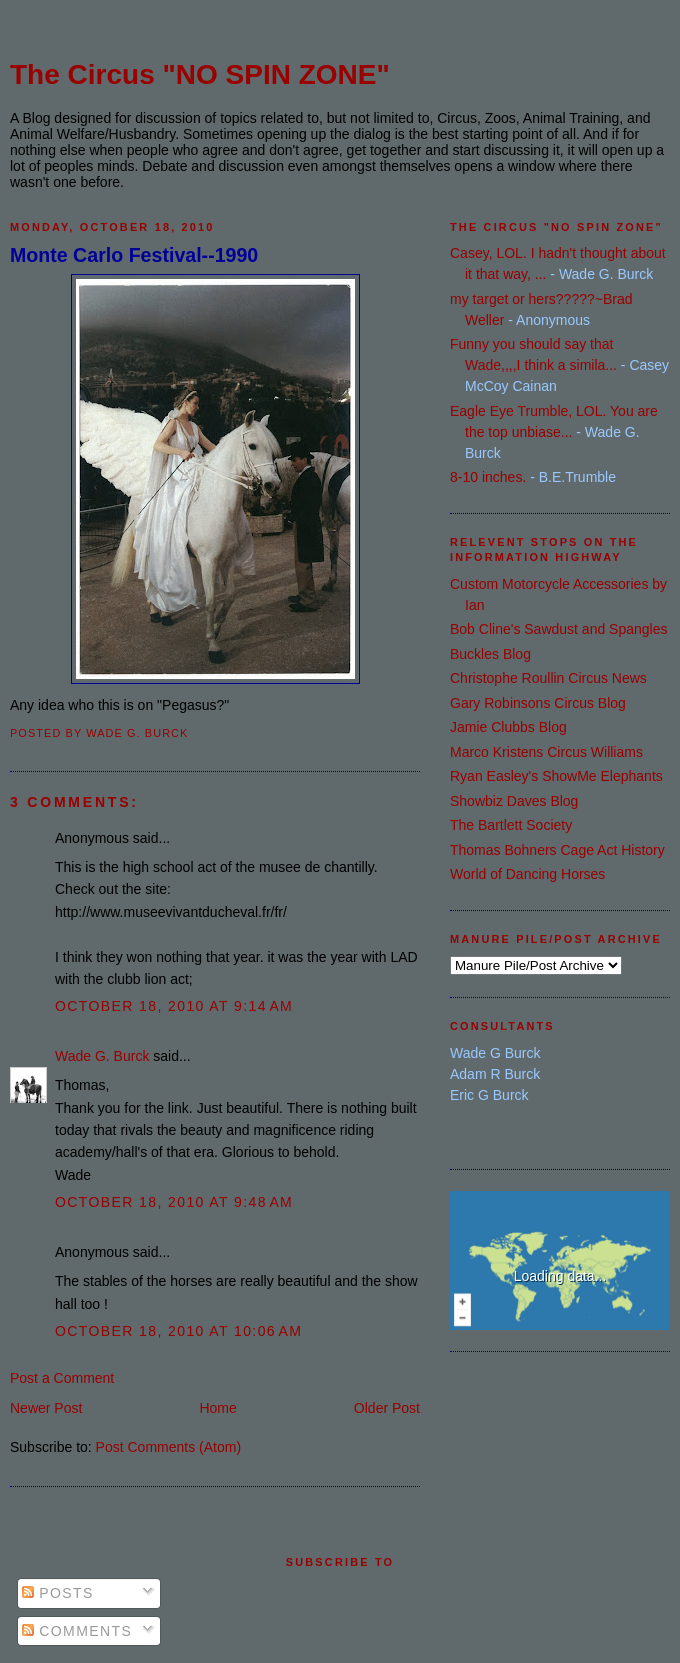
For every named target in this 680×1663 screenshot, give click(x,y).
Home (217, 1408)
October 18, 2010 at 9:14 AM (174, 1006)
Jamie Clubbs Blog (508, 727)
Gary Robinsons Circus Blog (538, 703)
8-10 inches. (488, 477)
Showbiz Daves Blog (514, 801)
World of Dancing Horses (527, 874)
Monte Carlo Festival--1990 (134, 255)
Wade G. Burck (102, 1056)
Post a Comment (62, 1378)
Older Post (387, 1408)
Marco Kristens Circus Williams (546, 752)
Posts (58, 1593)
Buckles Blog (490, 654)
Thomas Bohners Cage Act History (557, 850)
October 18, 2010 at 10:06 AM (178, 1331)
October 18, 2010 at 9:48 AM (174, 1202)
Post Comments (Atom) (168, 1447)
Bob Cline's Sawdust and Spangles (558, 629)
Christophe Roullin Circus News (548, 678)
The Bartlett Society (511, 825)
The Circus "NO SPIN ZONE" (200, 74)
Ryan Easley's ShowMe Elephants (556, 776)
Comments (77, 1631)
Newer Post (46, 1408)
